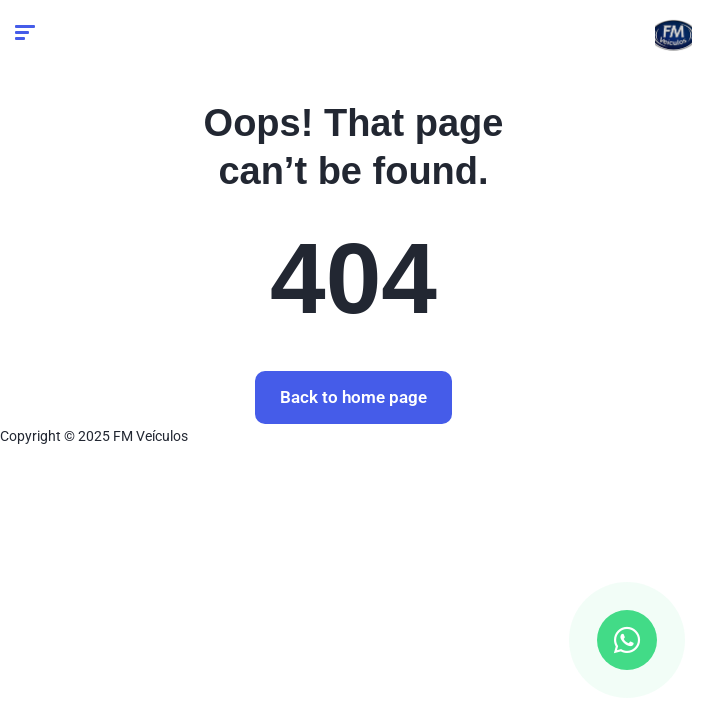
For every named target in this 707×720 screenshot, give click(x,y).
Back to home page (353, 397)
